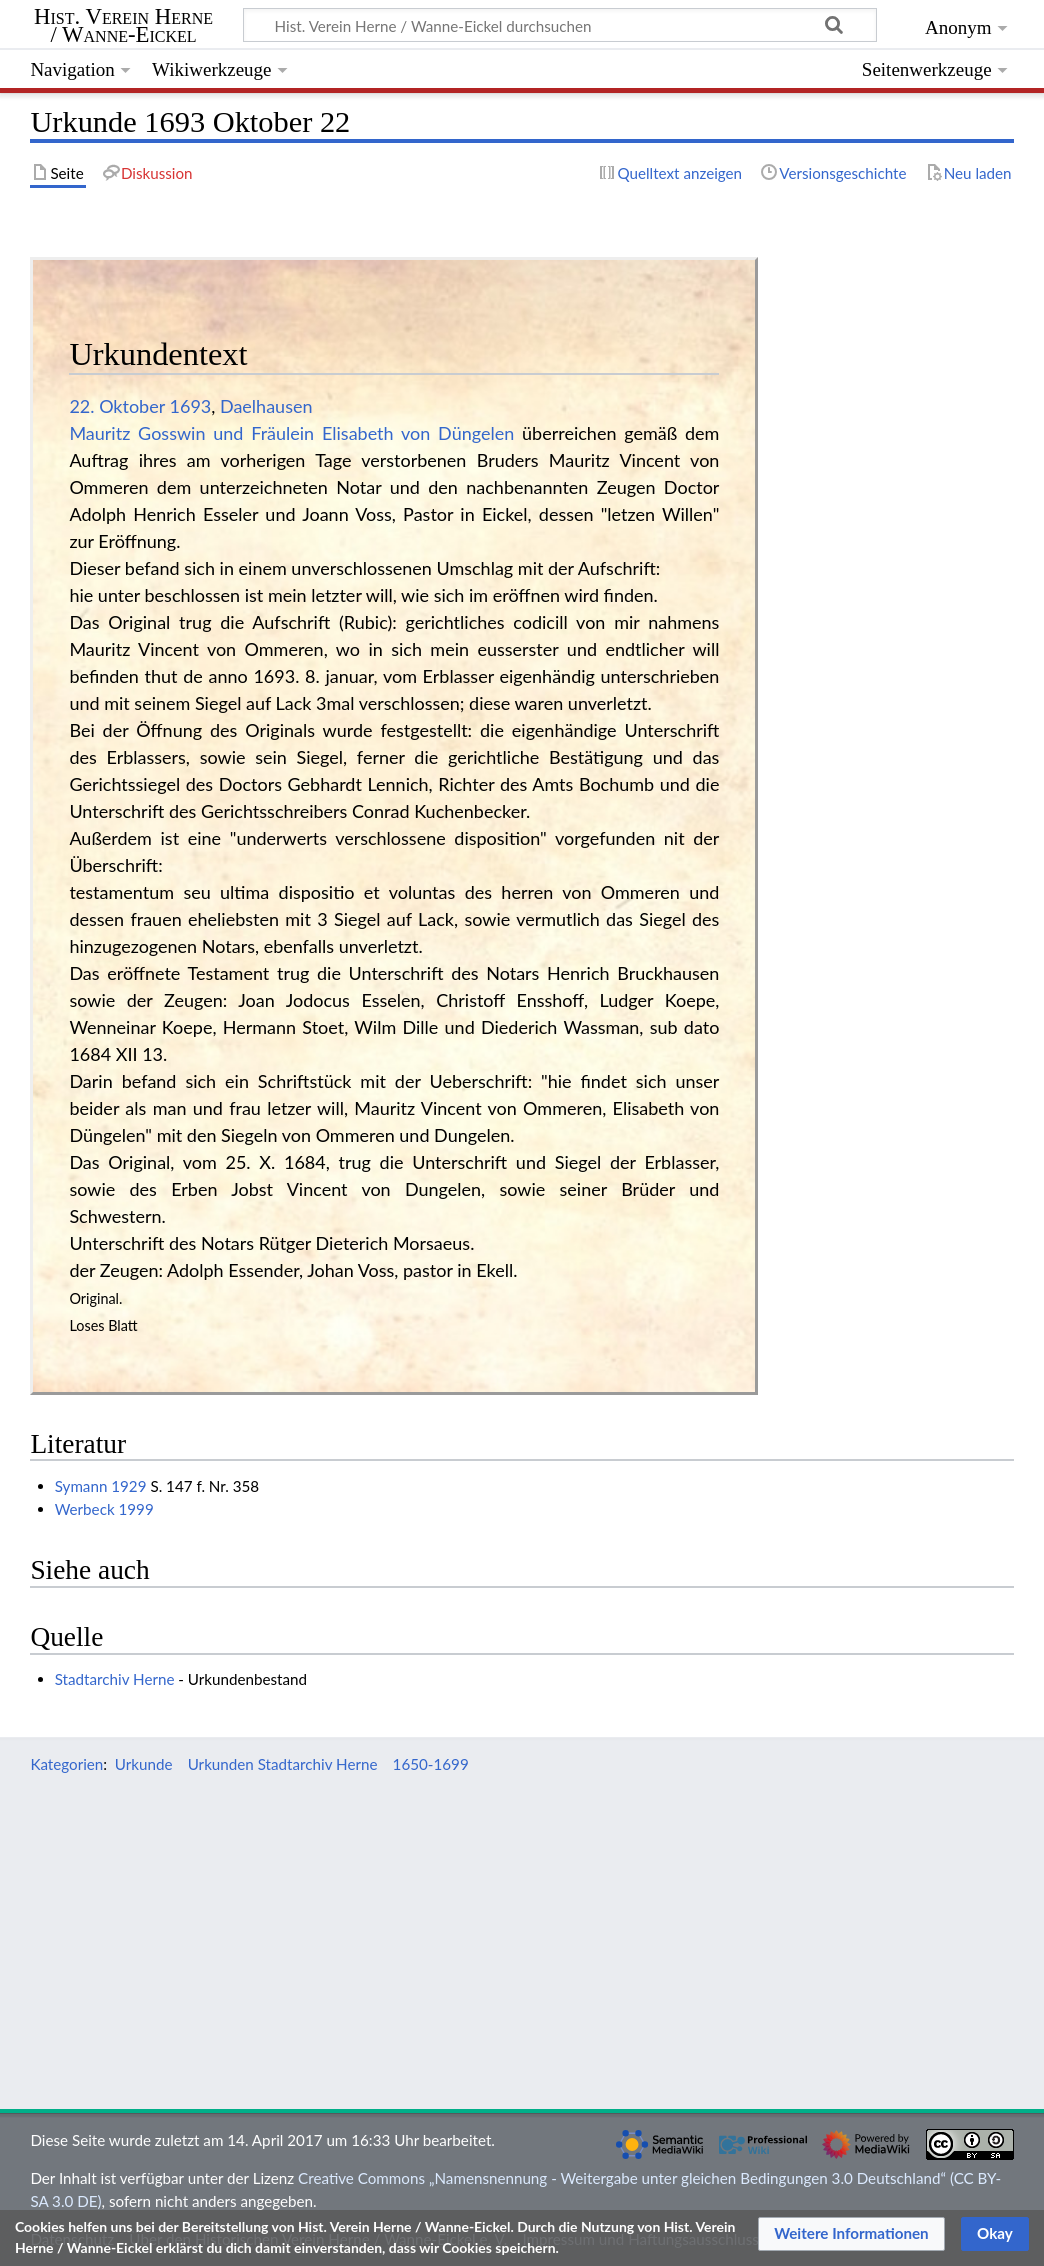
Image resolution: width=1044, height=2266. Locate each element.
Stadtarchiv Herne (115, 1679)
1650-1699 (431, 1764)
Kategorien (66, 1764)
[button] (851, 2234)
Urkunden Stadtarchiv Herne (283, 1764)
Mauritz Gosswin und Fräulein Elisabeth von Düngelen (291, 433)
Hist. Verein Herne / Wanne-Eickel (123, 26)
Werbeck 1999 (104, 1509)
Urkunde (144, 1764)
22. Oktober (117, 406)
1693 (191, 406)
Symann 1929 (101, 1486)
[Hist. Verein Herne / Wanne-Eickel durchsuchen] (560, 25)
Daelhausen (266, 406)
